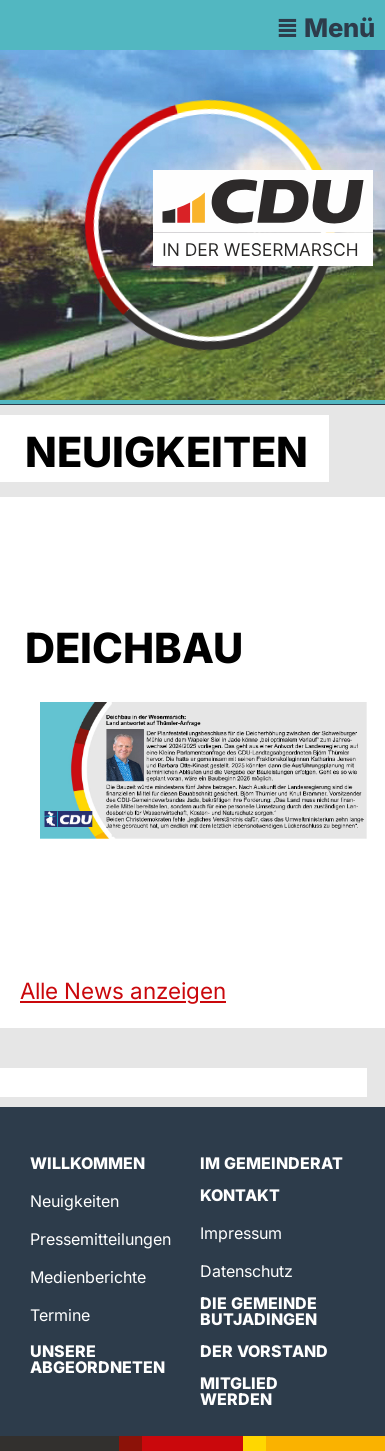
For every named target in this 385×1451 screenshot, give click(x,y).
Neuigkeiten (74, 1201)
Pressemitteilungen (100, 1239)
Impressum (241, 1233)
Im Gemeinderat (271, 1163)
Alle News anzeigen (123, 990)
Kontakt (240, 1195)
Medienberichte (88, 1277)
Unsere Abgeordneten (97, 1359)
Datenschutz (246, 1271)
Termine (60, 1315)
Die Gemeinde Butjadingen (258, 1311)
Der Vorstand (264, 1351)
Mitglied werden (239, 1391)
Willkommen (87, 1163)
